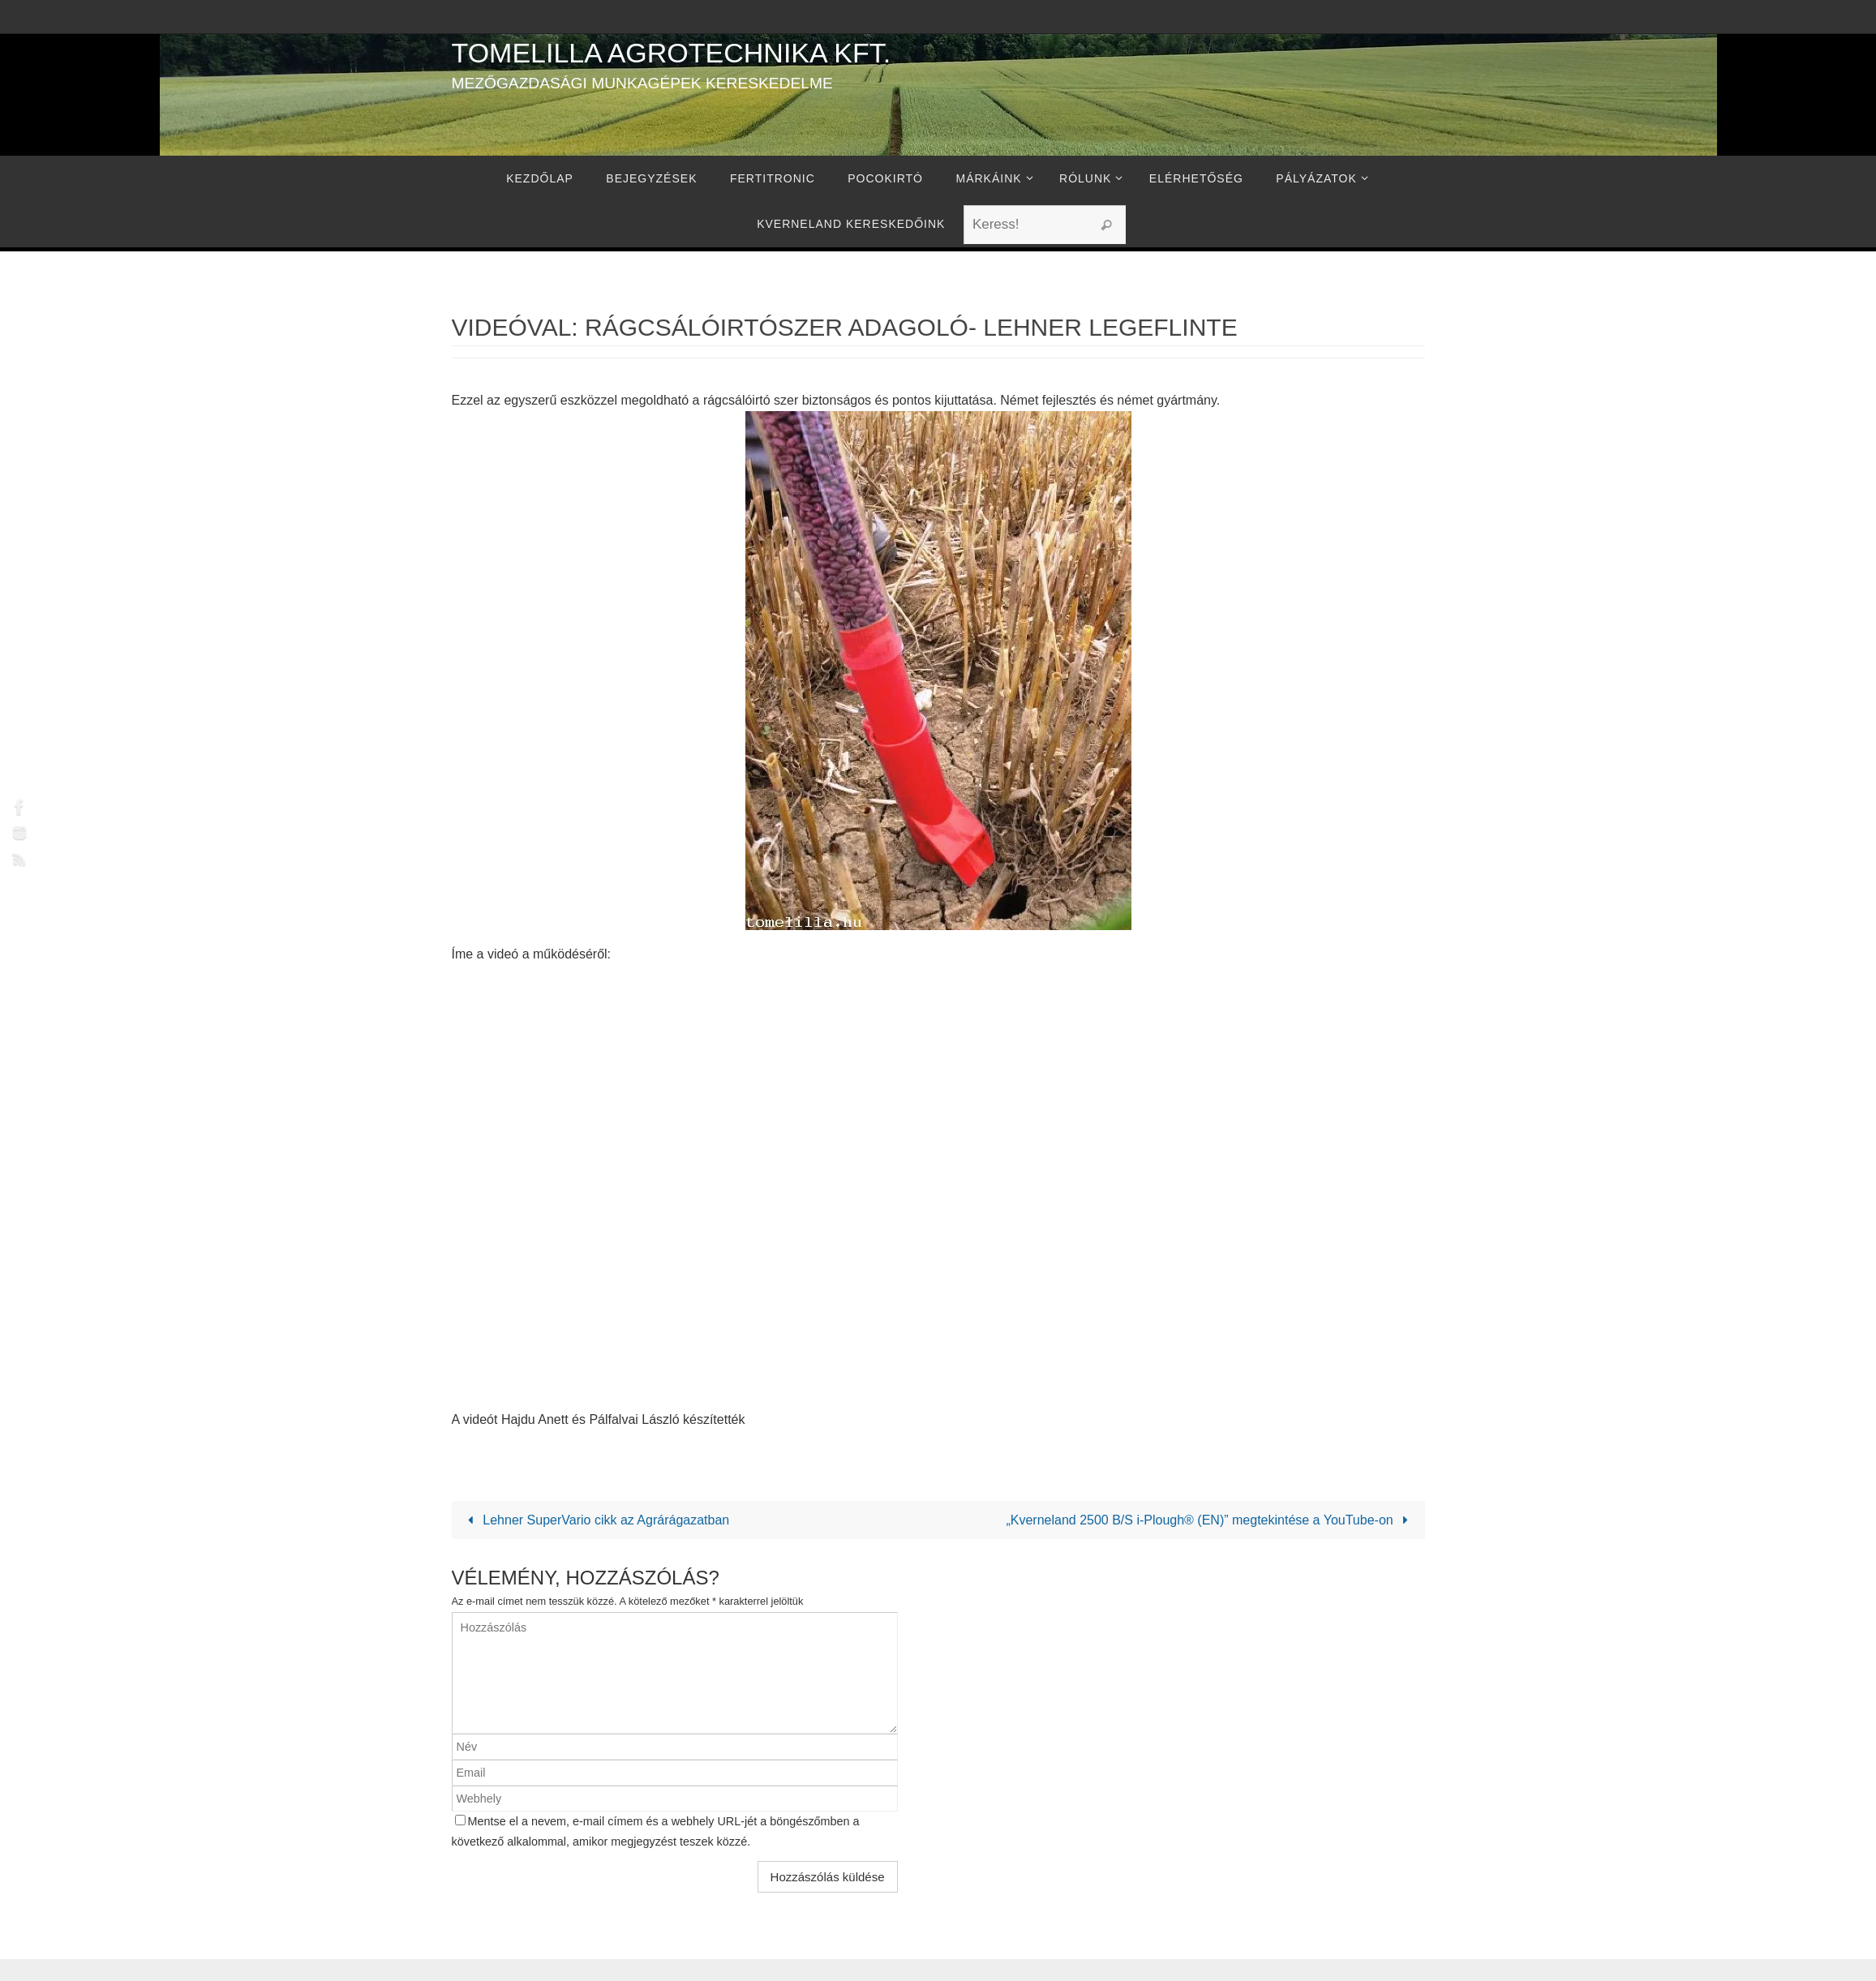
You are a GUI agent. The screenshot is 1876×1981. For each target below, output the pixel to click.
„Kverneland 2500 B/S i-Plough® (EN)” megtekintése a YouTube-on (1210, 1520)
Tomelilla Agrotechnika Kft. (671, 52)
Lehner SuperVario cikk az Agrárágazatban (595, 1520)
